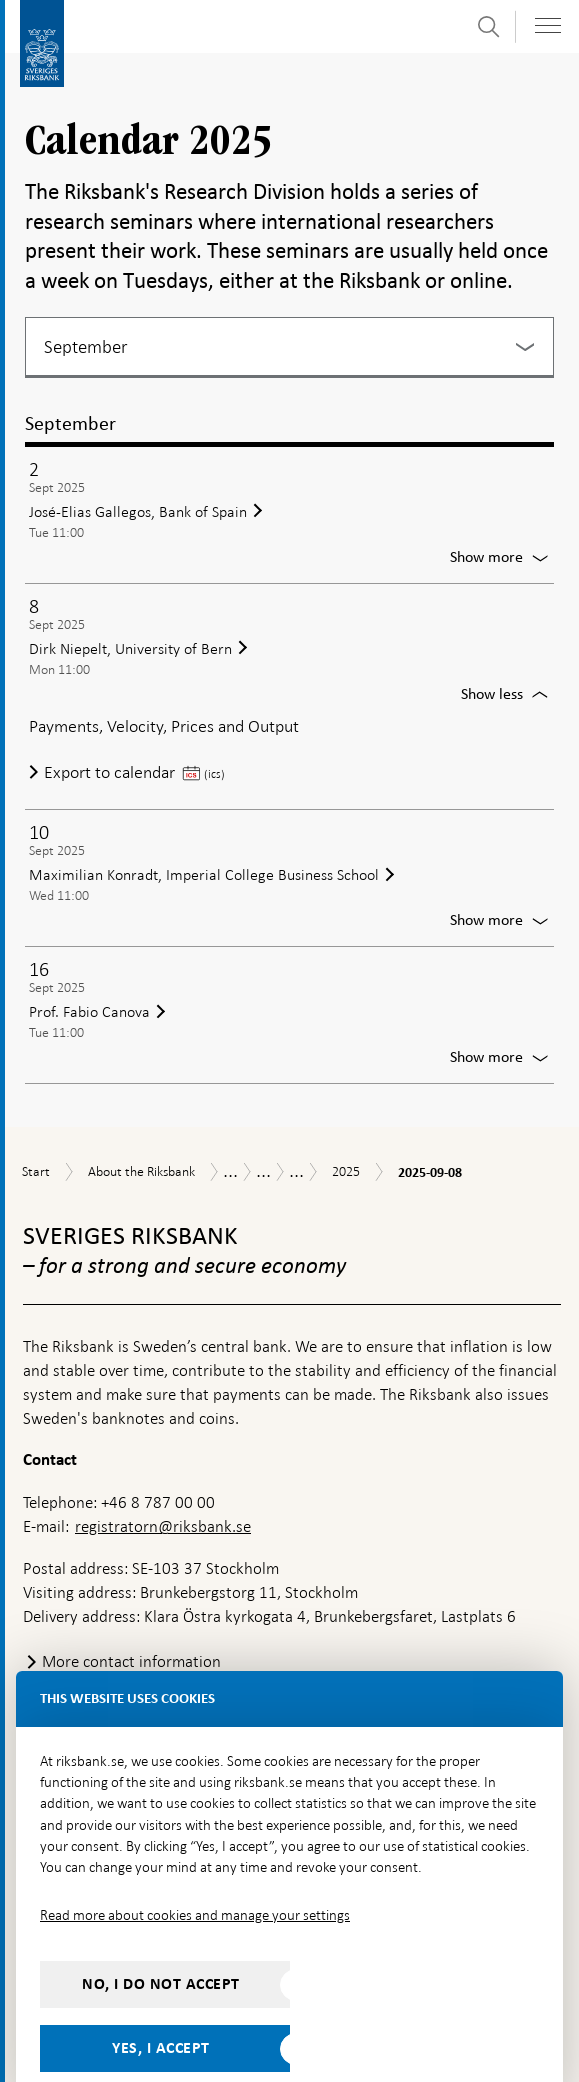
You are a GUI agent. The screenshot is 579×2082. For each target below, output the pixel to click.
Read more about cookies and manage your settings (195, 1872)
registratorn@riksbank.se (163, 1483)
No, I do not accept (161, 1941)
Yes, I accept (161, 2005)
